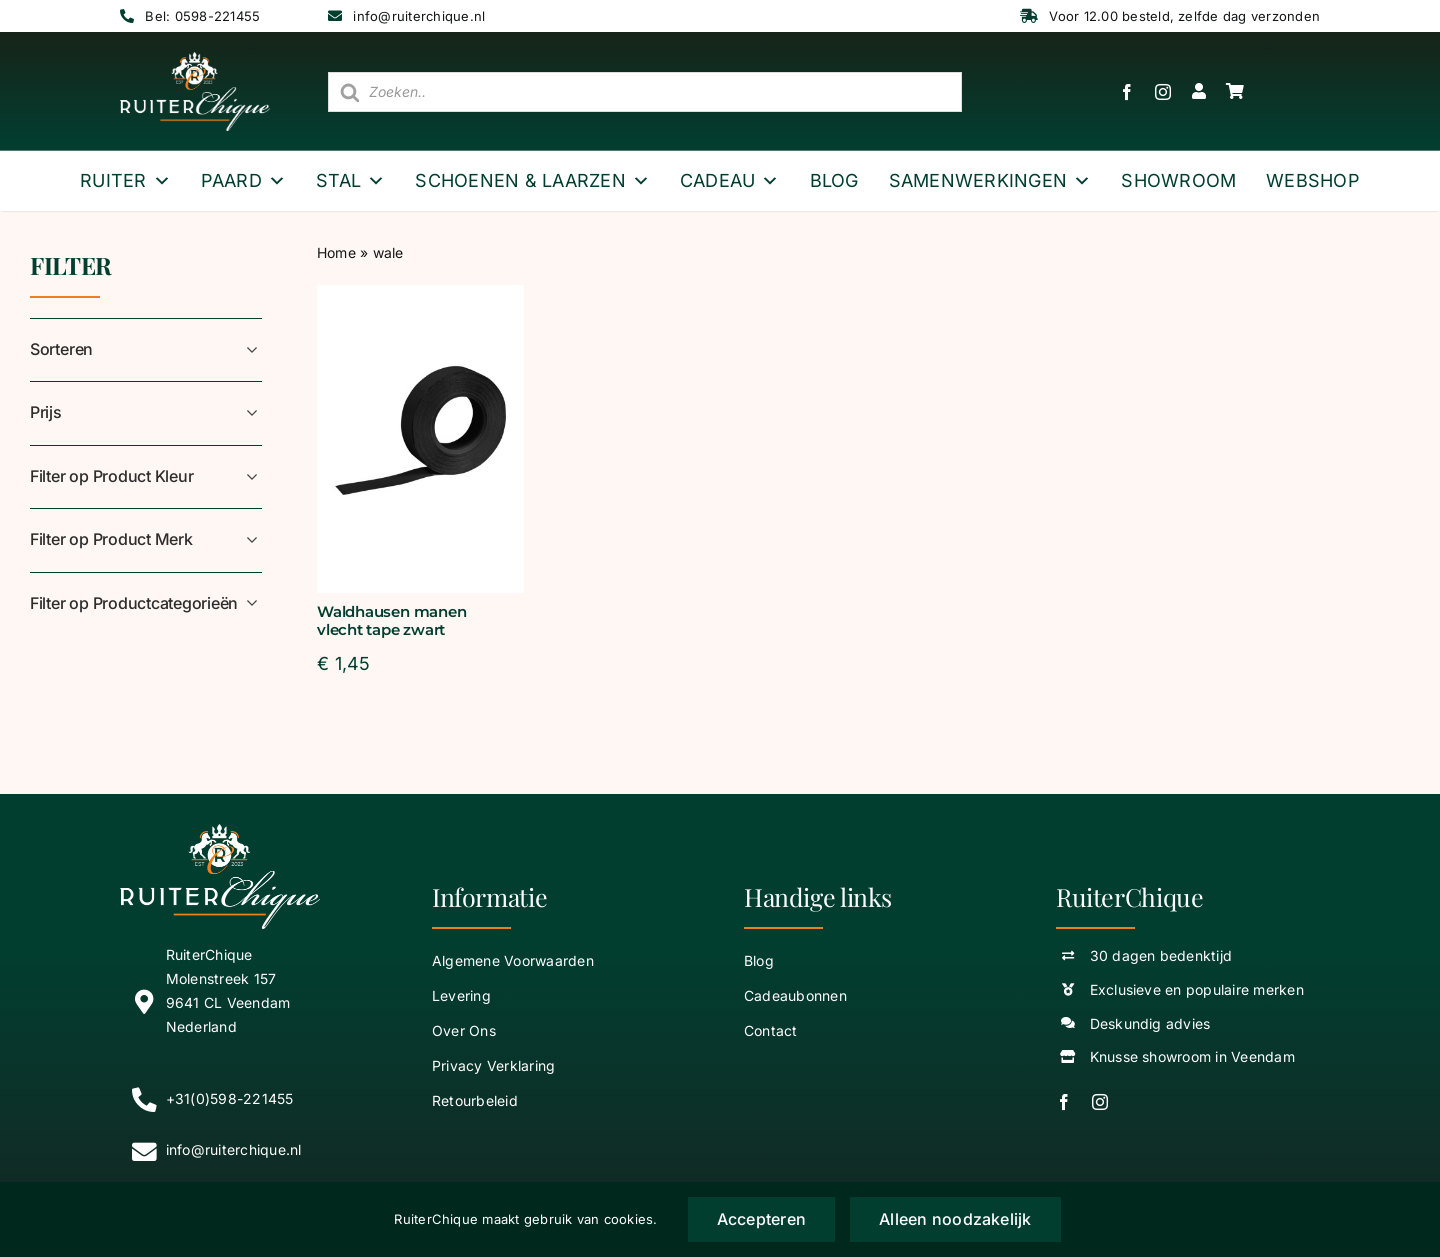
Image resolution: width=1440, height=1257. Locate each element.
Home (336, 252)
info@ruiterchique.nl (419, 16)
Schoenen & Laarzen (532, 181)
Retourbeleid (475, 1100)
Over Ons (464, 1030)
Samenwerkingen (990, 181)
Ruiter (125, 181)
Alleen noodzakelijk (955, 1219)
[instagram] (1163, 92)
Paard (243, 181)
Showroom (1178, 180)
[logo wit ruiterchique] (195, 60)
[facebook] (1127, 92)
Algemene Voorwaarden (513, 960)
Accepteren (761, 1219)
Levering (461, 995)
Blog (834, 180)
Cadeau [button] (730, 181)
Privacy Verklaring (493, 1065)
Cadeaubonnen (795, 995)
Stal (350, 181)
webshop (1313, 180)
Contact (771, 1030)
